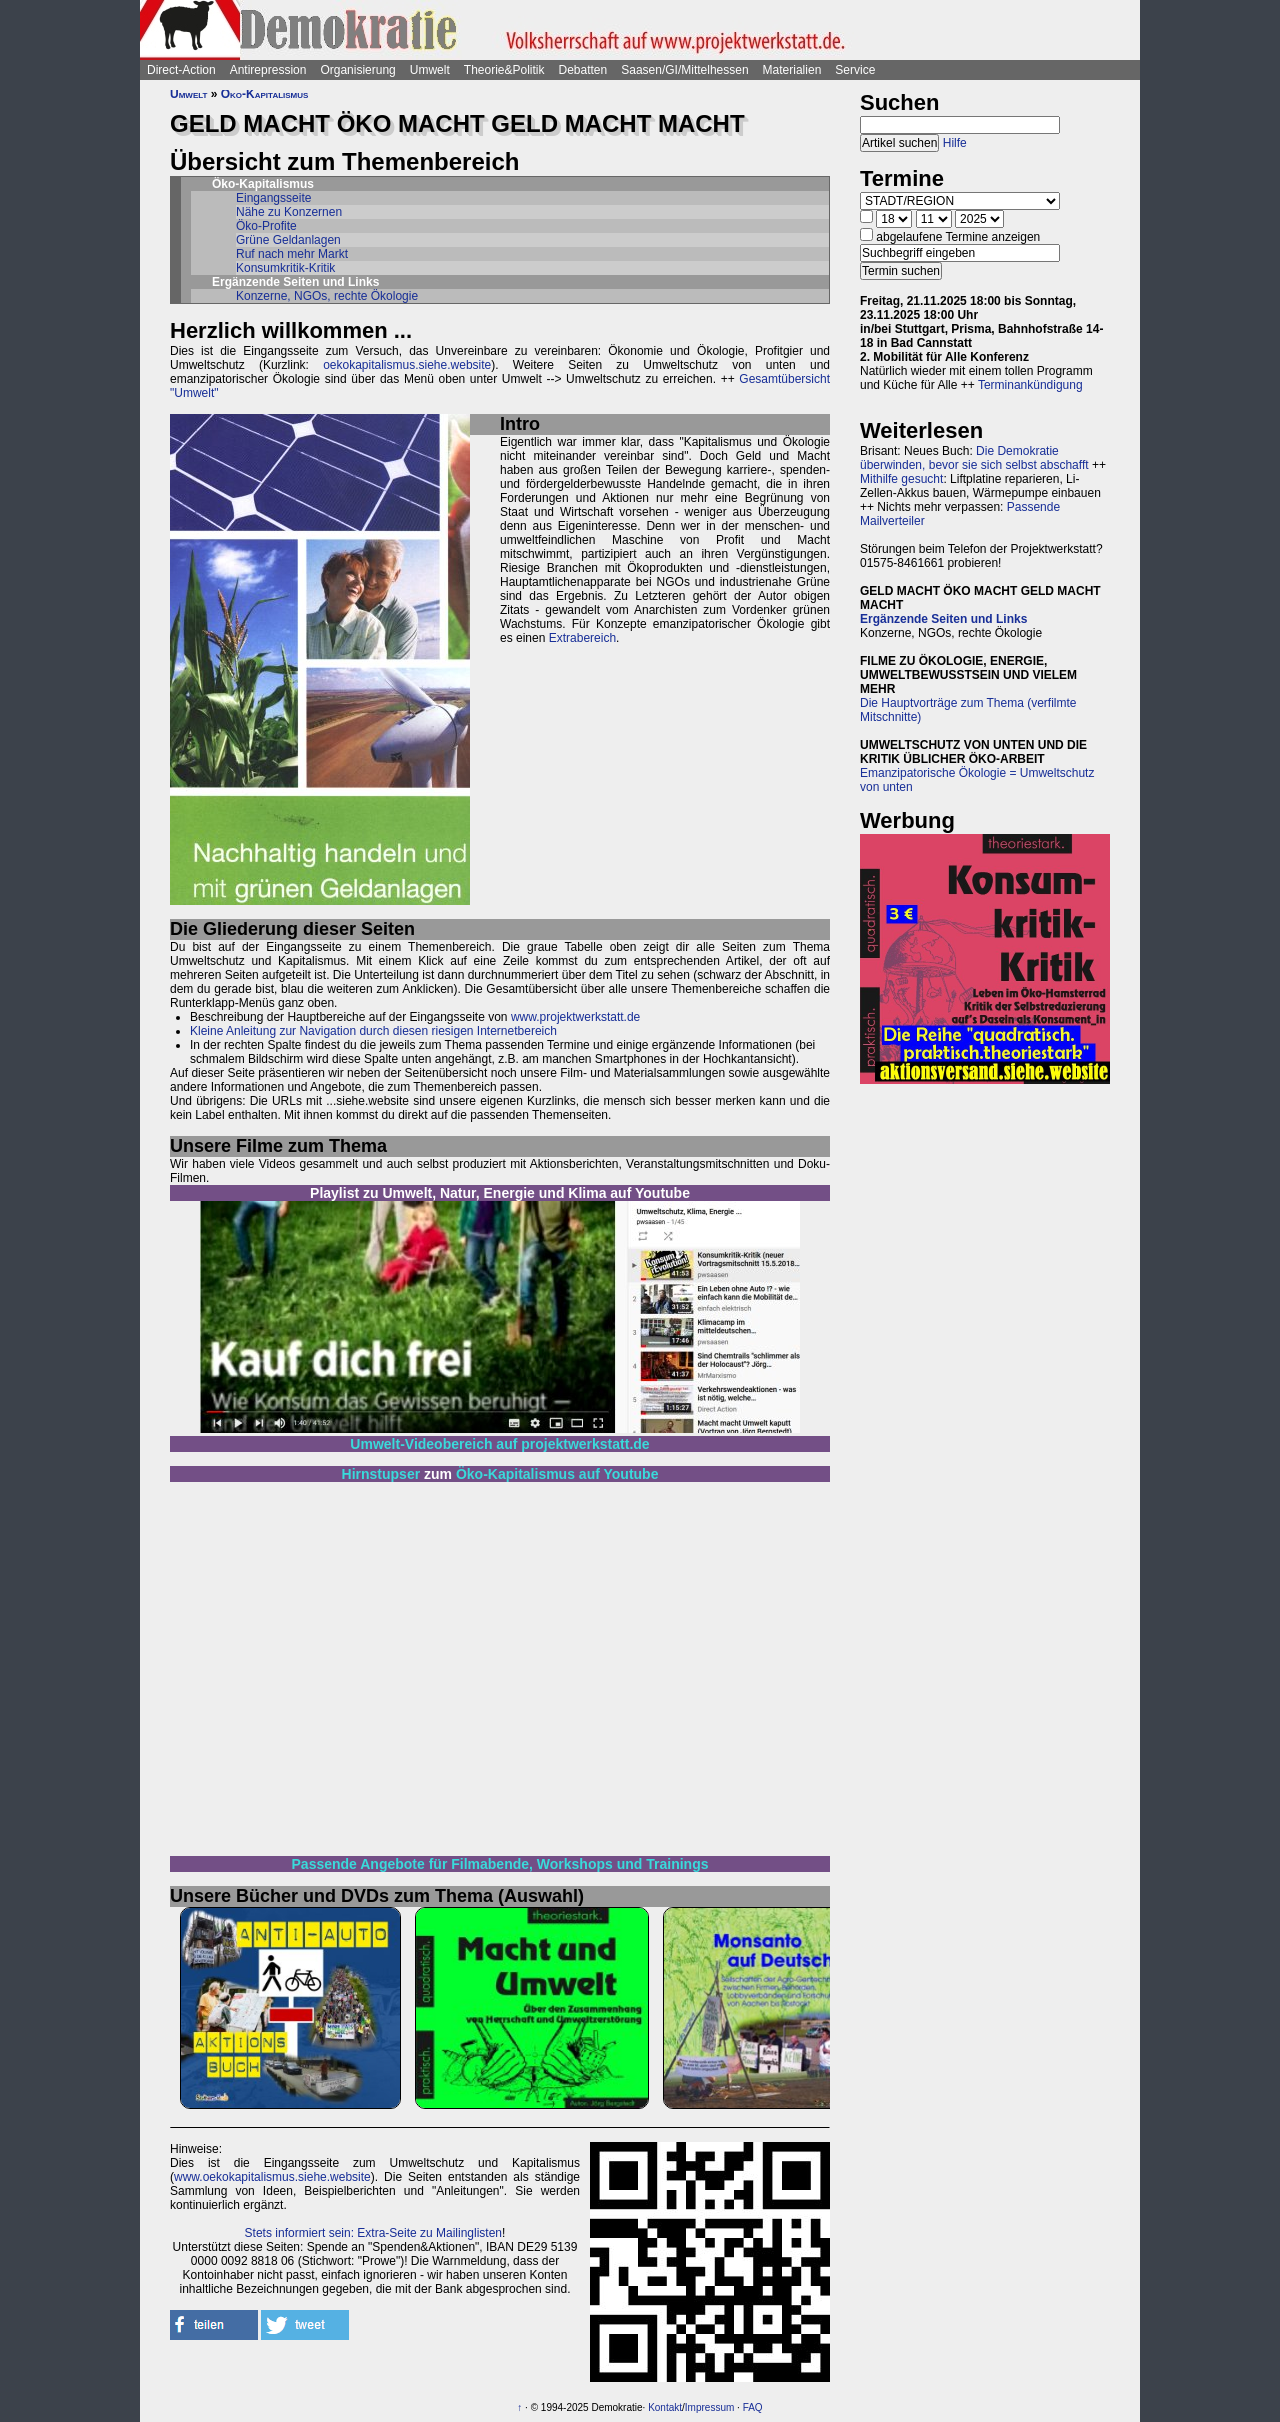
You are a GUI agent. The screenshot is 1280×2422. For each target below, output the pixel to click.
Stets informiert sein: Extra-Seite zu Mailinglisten (373, 2233)
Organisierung (357, 70)
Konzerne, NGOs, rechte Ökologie (327, 296)
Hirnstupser (381, 1474)
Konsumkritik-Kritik (285, 268)
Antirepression (268, 70)
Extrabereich (582, 638)
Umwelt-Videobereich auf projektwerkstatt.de (499, 1444)
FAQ (753, 2407)
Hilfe (955, 143)
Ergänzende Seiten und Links (943, 619)
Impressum (709, 2407)
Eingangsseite (273, 198)
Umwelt (430, 70)
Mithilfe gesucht (901, 479)
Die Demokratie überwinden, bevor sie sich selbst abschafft (974, 458)
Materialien (792, 70)
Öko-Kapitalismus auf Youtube (557, 1474)
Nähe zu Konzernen (289, 212)
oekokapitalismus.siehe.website (407, 365)
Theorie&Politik (504, 70)
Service (855, 70)
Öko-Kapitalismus (265, 94)
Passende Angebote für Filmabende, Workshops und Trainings (500, 1864)
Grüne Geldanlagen (288, 240)
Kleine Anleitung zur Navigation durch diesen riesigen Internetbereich (373, 1031)
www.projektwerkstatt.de (575, 1017)
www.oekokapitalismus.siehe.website (272, 2177)
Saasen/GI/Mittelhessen (684, 70)
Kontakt (665, 2407)
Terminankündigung (1030, 385)
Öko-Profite (266, 226)
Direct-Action (181, 70)
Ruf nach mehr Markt (292, 254)
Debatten (583, 70)
